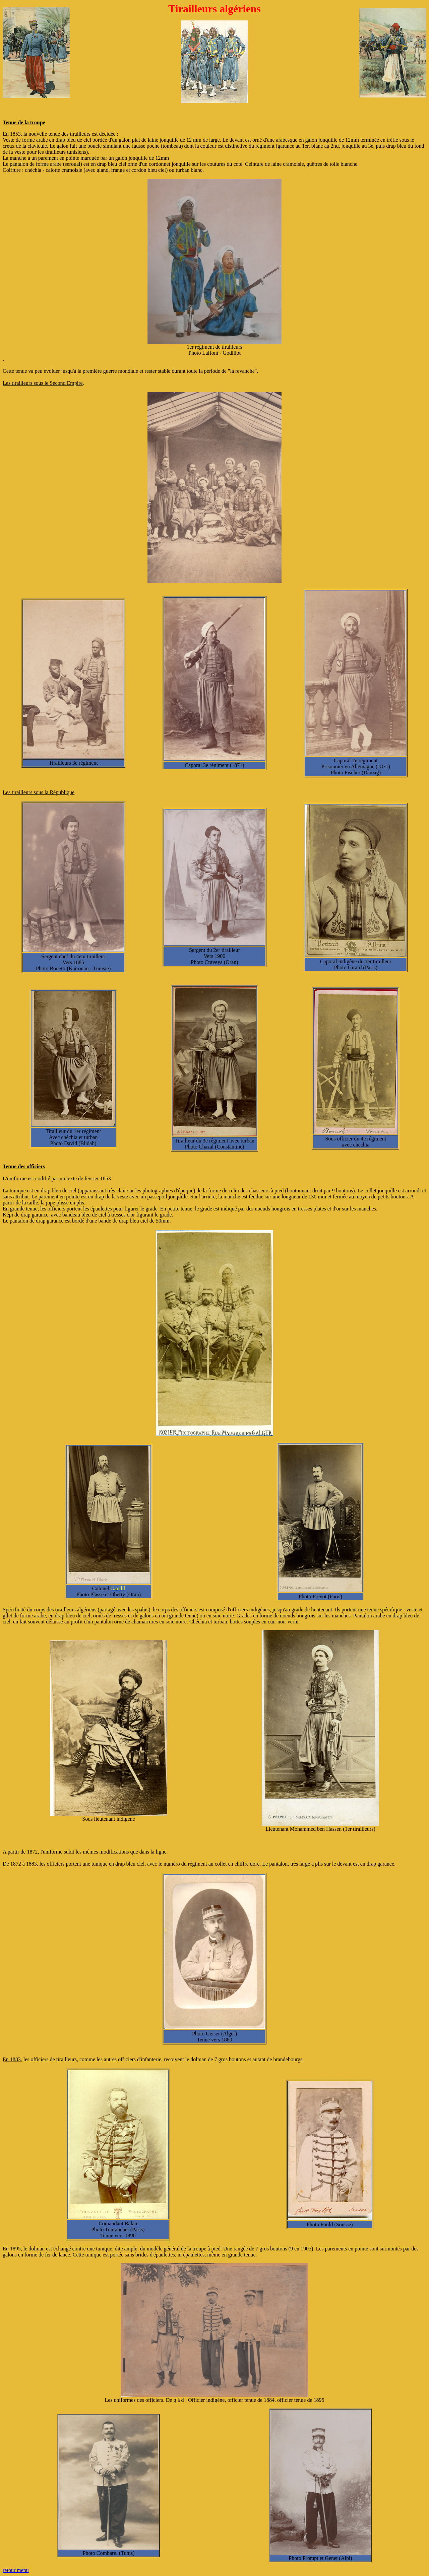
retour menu (16, 2570)
